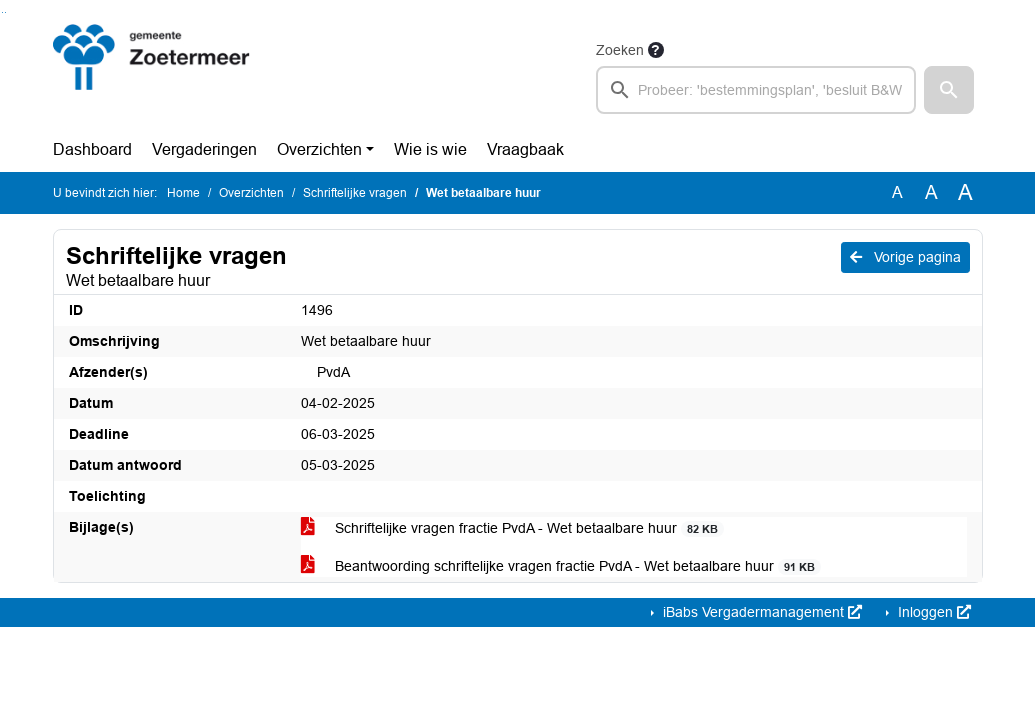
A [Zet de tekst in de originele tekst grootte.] (897, 192)
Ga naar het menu (5, 12)
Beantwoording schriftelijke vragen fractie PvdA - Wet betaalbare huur (561, 566)
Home (183, 193)
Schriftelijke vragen (355, 193)
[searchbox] (756, 90)
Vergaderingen (204, 149)
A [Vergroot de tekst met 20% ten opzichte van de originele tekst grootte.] (931, 192)
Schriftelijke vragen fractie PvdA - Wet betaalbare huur (513, 528)
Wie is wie (430, 149)
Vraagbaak (525, 149)
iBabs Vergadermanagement (760, 612)
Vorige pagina (905, 257)
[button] (949, 90)
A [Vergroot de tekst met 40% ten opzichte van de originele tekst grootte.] (965, 193)
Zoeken (620, 50)
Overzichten (319, 149)
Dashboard (92, 149)
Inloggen (932, 612)
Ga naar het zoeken (2, 12)
